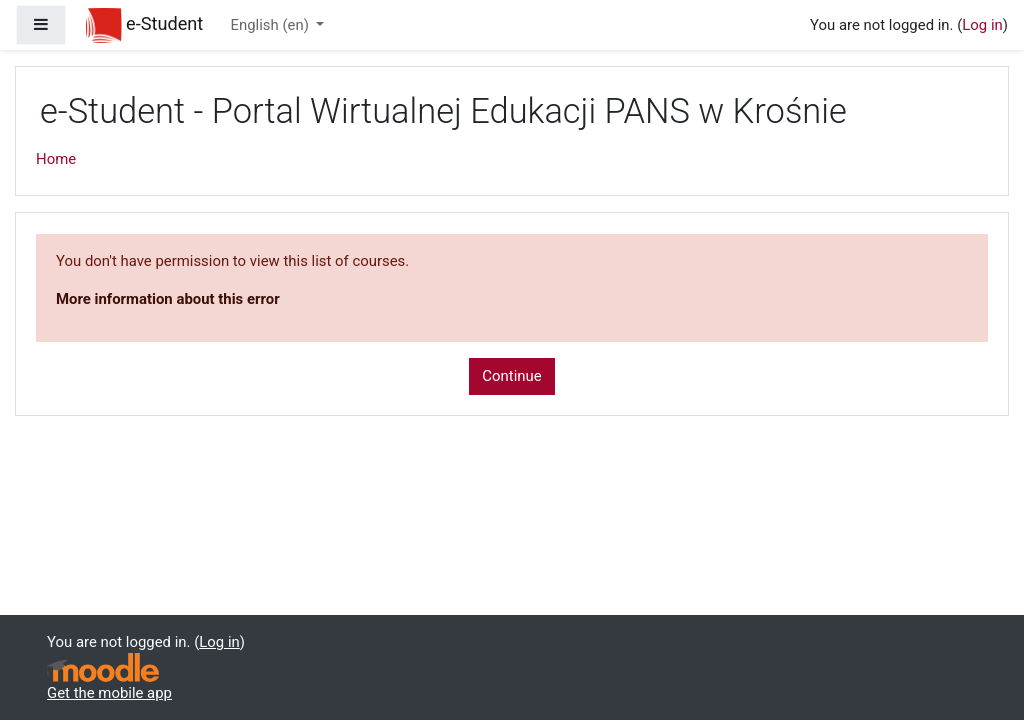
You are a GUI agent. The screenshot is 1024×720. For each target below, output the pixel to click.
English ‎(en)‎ (272, 25)
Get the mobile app (109, 693)
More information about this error (168, 299)
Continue (511, 376)
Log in (982, 25)
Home (56, 159)
